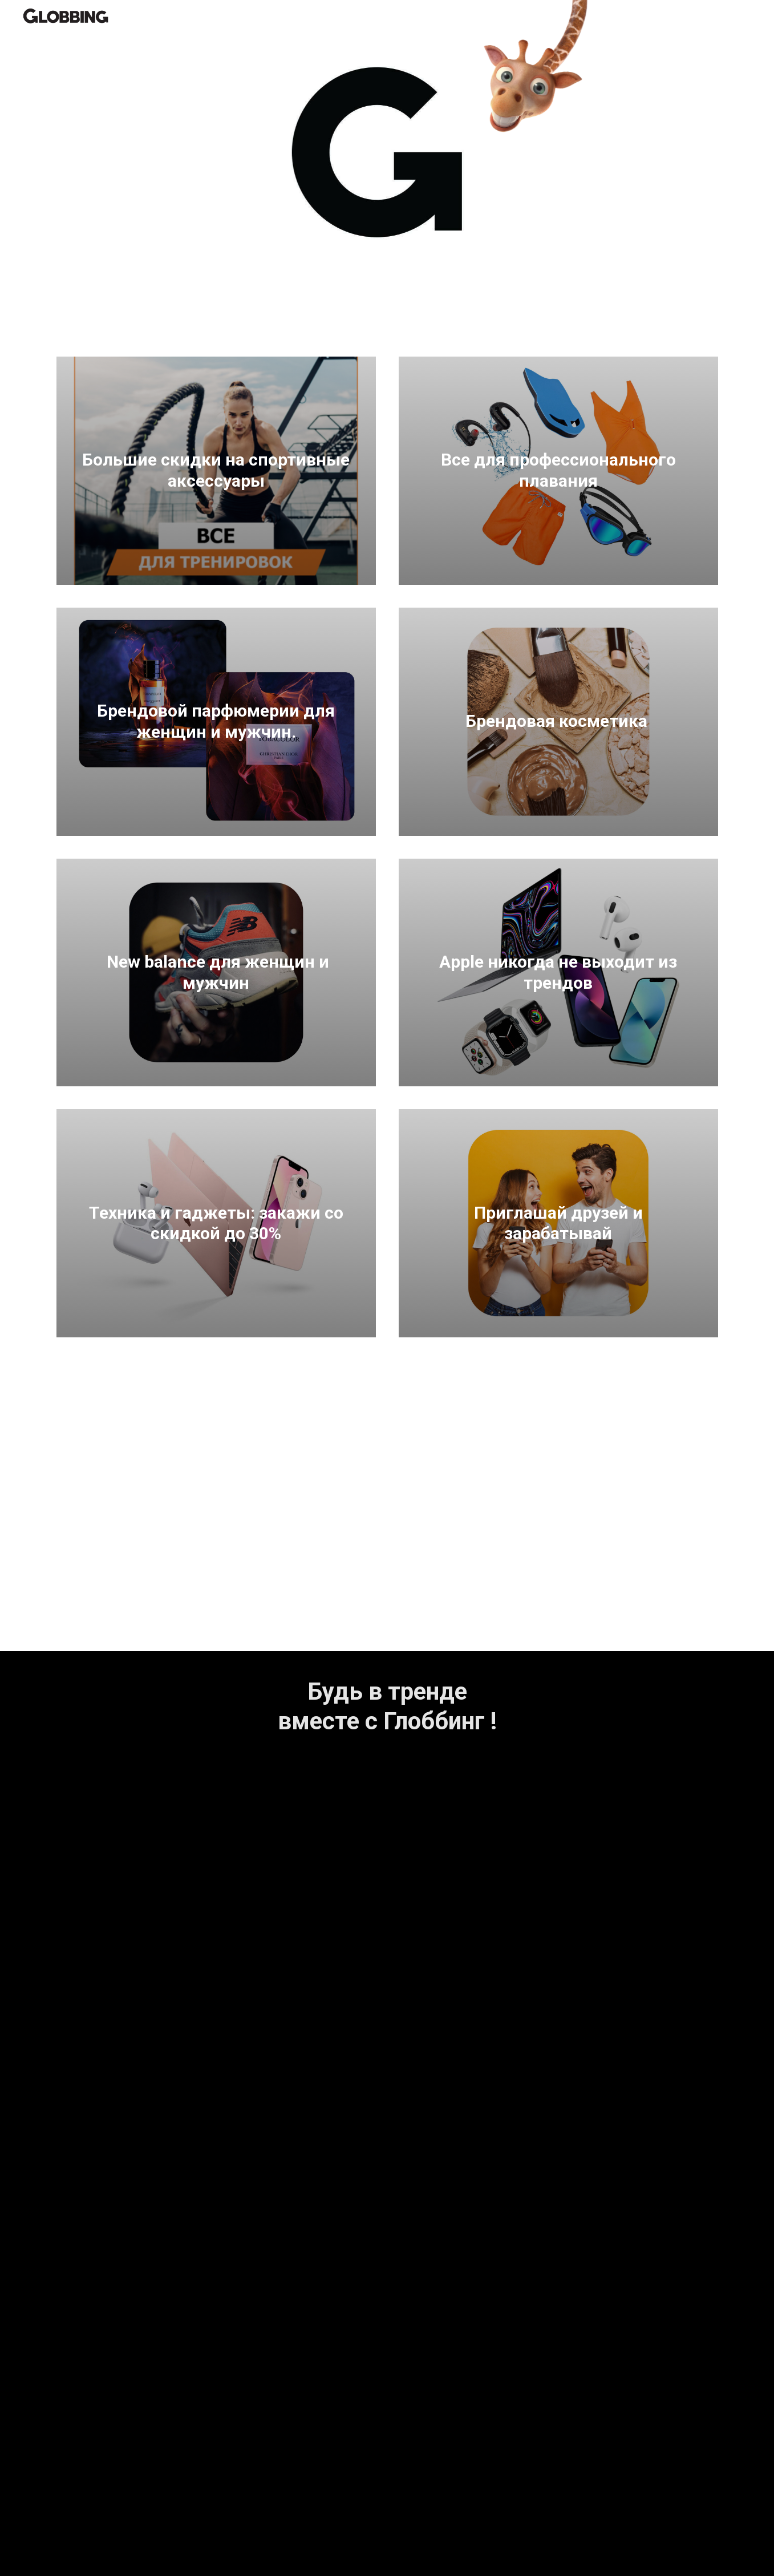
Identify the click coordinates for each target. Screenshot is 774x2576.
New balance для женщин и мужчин (216, 972)
